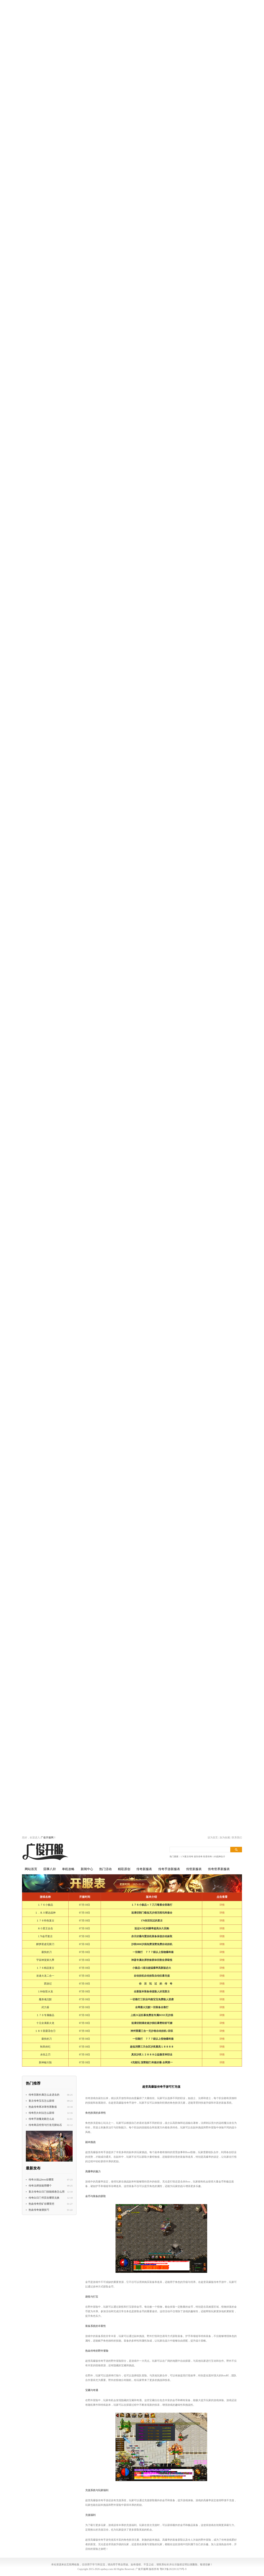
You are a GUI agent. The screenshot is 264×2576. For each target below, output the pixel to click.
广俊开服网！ (48, 1837)
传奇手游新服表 (169, 1869)
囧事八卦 (49, 1869)
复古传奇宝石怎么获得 (41, 2100)
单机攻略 (68, 1869)
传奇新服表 (144, 1869)
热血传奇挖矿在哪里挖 (41, 2203)
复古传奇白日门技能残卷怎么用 (47, 2191)
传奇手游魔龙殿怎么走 (41, 2119)
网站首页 (31, 1869)
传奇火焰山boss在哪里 (41, 2179)
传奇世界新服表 (219, 1869)
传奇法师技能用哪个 (40, 2185)
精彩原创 (124, 1869)
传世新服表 (194, 1869)
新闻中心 (87, 1869)
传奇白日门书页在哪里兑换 (44, 2197)
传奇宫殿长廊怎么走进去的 (44, 2094)
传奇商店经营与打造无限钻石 (45, 2125)
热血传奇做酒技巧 (39, 2209)
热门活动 (105, 1869)
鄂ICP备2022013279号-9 (173, 2569)
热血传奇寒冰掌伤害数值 (43, 2106)
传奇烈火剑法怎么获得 (41, 2113)
